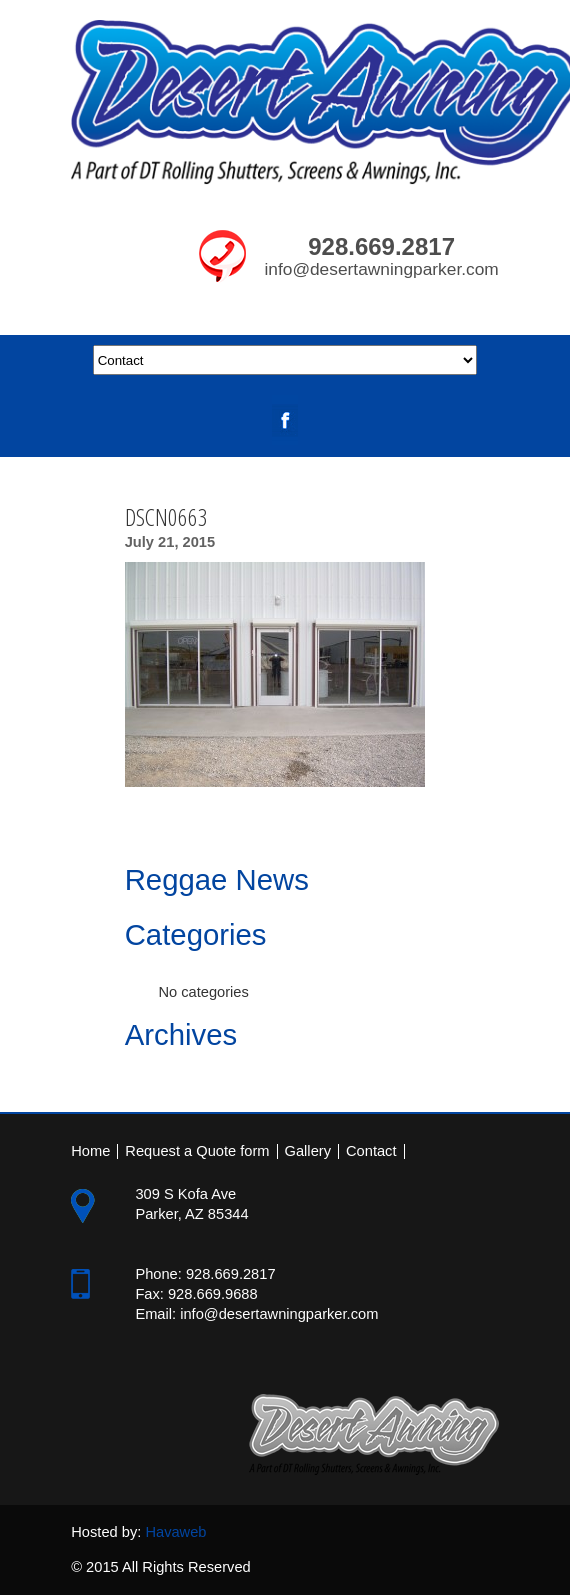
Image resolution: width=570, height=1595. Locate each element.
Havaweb (175, 1532)
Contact (371, 1151)
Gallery (308, 1151)
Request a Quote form (197, 1151)
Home (90, 1151)
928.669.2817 (381, 246)
